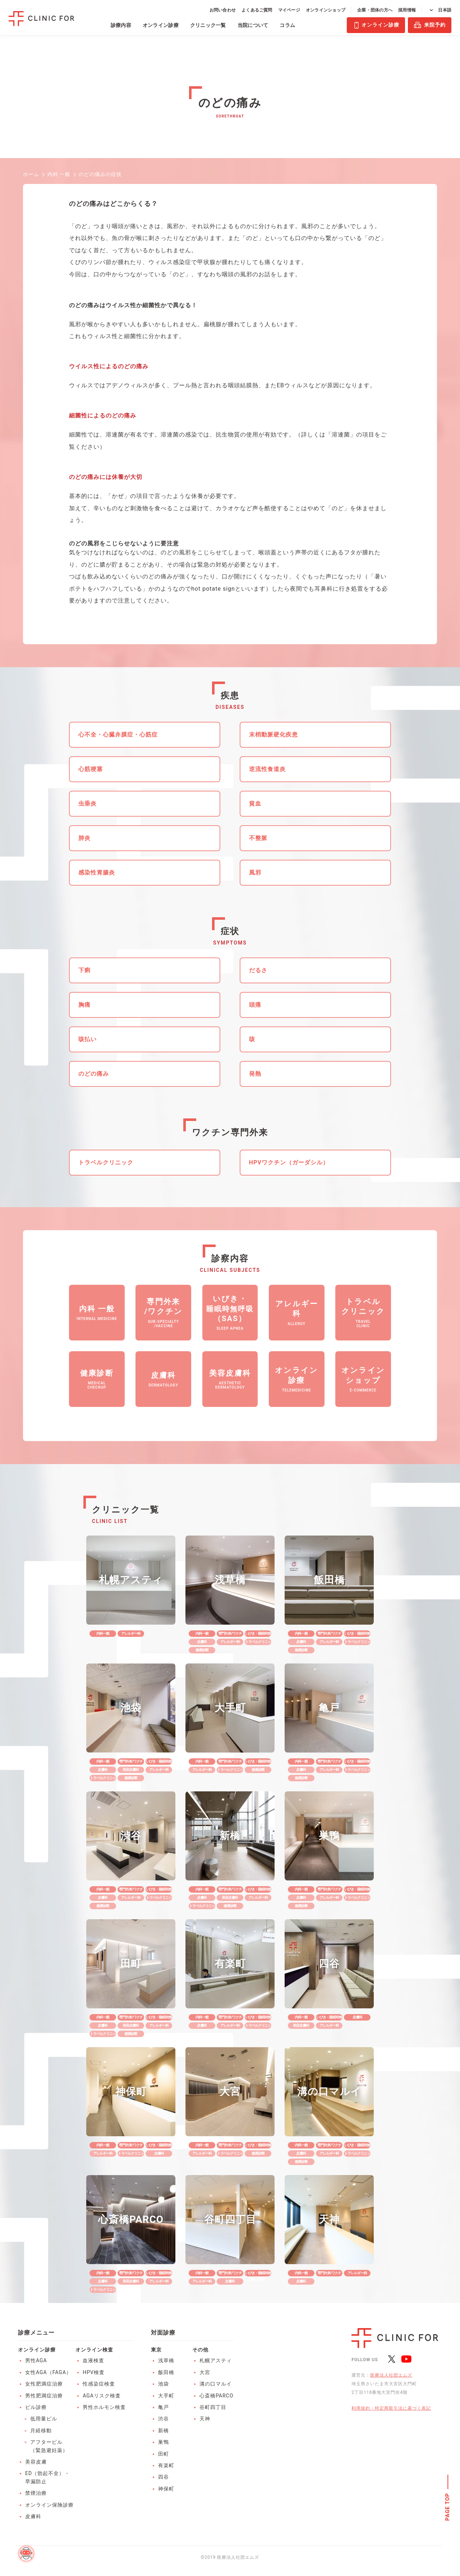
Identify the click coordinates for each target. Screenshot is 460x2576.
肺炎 (84, 838)
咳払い (87, 1039)
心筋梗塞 (90, 769)
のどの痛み (93, 1073)
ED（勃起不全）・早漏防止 (47, 2477)
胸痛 (84, 1004)
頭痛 (255, 1004)
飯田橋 (166, 2372)
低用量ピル (43, 2419)
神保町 (166, 2489)
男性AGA (36, 2360)
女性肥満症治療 (44, 2384)
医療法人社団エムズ (391, 2375)
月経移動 (41, 2430)
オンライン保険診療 (49, 2505)
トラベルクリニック (105, 1162)
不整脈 (258, 838)
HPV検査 (94, 2372)
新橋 (163, 2430)
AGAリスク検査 (102, 2396)
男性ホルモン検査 (104, 2407)
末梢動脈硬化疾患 (273, 734)
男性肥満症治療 (44, 2396)
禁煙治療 (36, 2493)
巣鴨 (163, 2442)
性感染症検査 (99, 2384)
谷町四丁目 (212, 2407)
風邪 (255, 872)
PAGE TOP (448, 2507)
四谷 (163, 2477)
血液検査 (93, 2360)
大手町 (166, 2396)
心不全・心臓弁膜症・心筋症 (118, 734)
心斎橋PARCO (216, 2396)
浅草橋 (166, 2360)
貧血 (255, 803)
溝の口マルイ (215, 2384)
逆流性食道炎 (267, 769)
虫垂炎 (87, 803)
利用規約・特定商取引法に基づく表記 (391, 2408)
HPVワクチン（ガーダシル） (289, 1162)
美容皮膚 (36, 2462)
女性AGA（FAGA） (48, 2372)
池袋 (163, 2384)
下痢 (84, 970)
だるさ (258, 970)
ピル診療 (36, 2407)
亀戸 (163, 2407)
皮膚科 (33, 2516)
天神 (204, 2419)
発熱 (255, 1073)
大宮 (204, 2372)
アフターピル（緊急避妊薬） (49, 2446)
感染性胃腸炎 (96, 872)
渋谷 (163, 2419)
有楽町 (166, 2465)
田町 (163, 2454)
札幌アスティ (215, 2360)
